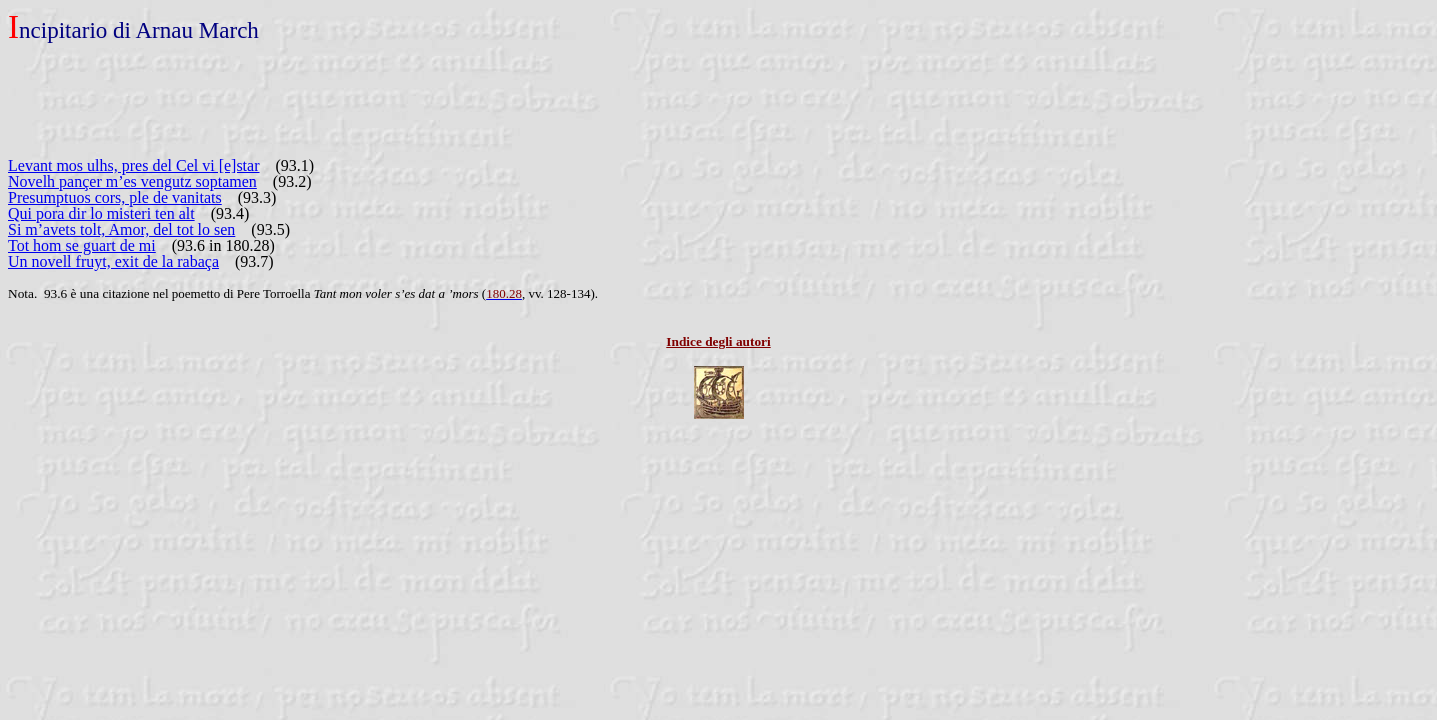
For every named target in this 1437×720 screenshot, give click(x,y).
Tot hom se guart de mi (82, 245)
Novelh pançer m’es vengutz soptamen (132, 181)
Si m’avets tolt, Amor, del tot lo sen (121, 229)
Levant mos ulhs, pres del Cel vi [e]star (134, 165)
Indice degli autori (718, 341)
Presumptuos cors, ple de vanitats (115, 197)
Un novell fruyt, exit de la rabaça (113, 261)
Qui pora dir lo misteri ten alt (101, 213)
